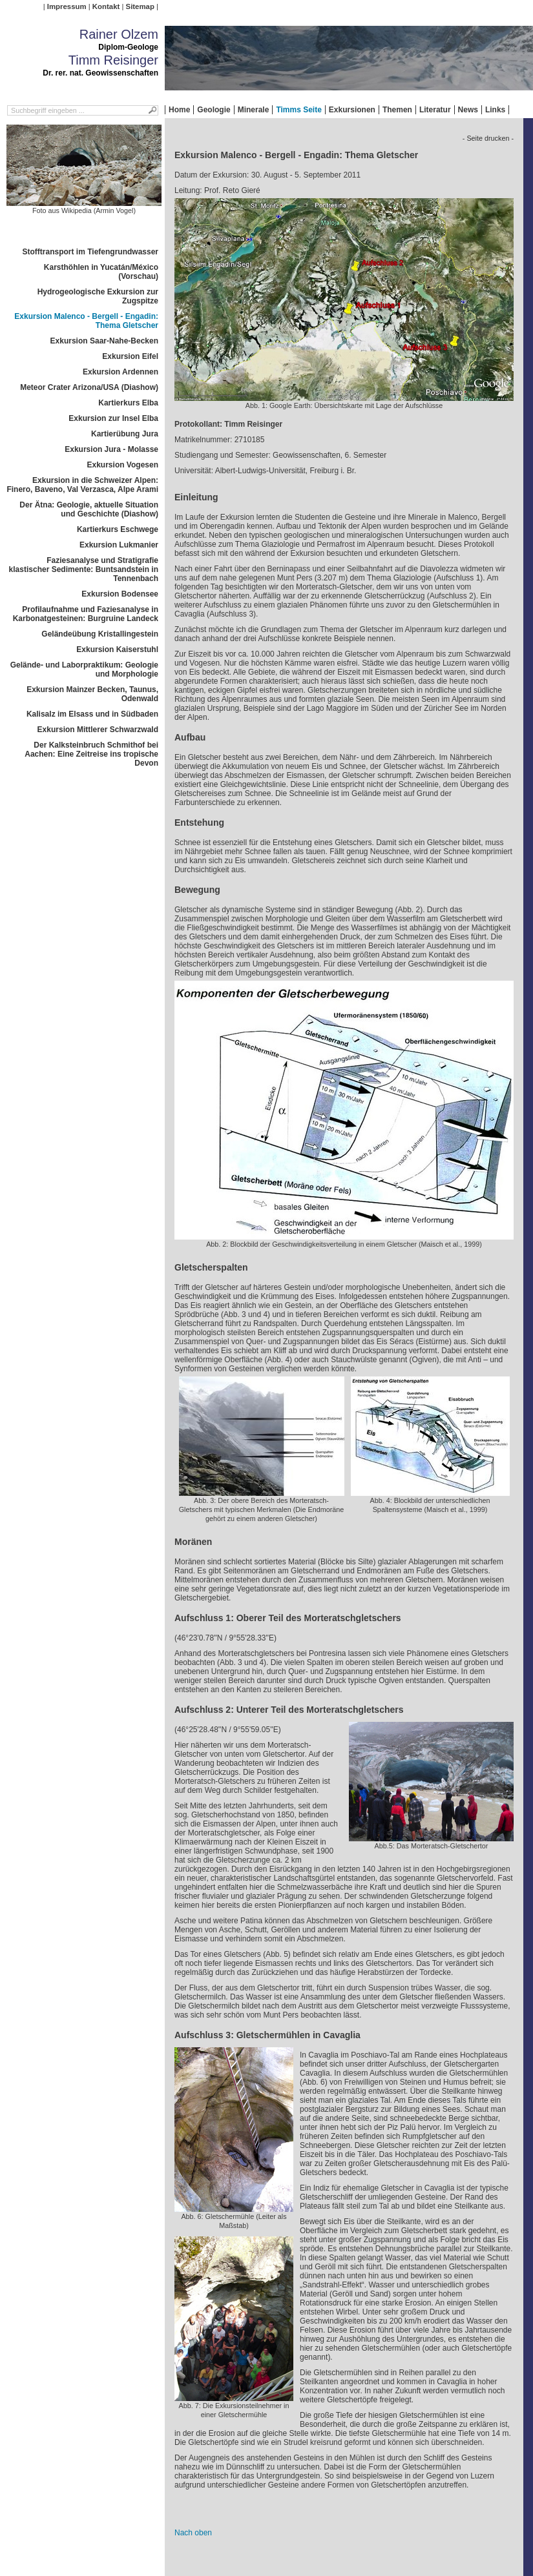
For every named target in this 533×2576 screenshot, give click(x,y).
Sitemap (140, 6)
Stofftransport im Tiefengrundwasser (90, 251)
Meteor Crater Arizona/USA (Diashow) (89, 387)
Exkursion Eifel (130, 356)
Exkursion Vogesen (122, 464)
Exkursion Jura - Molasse (111, 449)
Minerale (253, 109)
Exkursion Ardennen (120, 371)
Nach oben (193, 2532)
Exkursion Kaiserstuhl (117, 649)
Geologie (213, 109)
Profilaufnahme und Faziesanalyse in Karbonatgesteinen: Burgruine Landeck (85, 614)
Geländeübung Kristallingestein (99, 634)
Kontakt (106, 6)
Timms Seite (298, 109)
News (468, 109)
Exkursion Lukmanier (118, 544)
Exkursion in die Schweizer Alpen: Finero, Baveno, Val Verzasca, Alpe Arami (82, 485)
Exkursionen (352, 109)
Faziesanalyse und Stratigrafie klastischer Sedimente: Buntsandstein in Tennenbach (83, 569)
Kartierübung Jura (124, 433)
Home (179, 109)
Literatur (435, 109)
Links (495, 109)
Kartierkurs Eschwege (117, 529)
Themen (397, 109)
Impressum (67, 6)
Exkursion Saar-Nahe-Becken (104, 340)
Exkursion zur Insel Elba (113, 418)
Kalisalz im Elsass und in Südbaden (92, 714)
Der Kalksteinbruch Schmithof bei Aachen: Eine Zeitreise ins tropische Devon (91, 754)
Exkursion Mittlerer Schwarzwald (97, 729)
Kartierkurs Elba (128, 402)
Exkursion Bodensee (119, 593)
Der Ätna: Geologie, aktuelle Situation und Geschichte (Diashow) (88, 509)
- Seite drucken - (488, 138)
